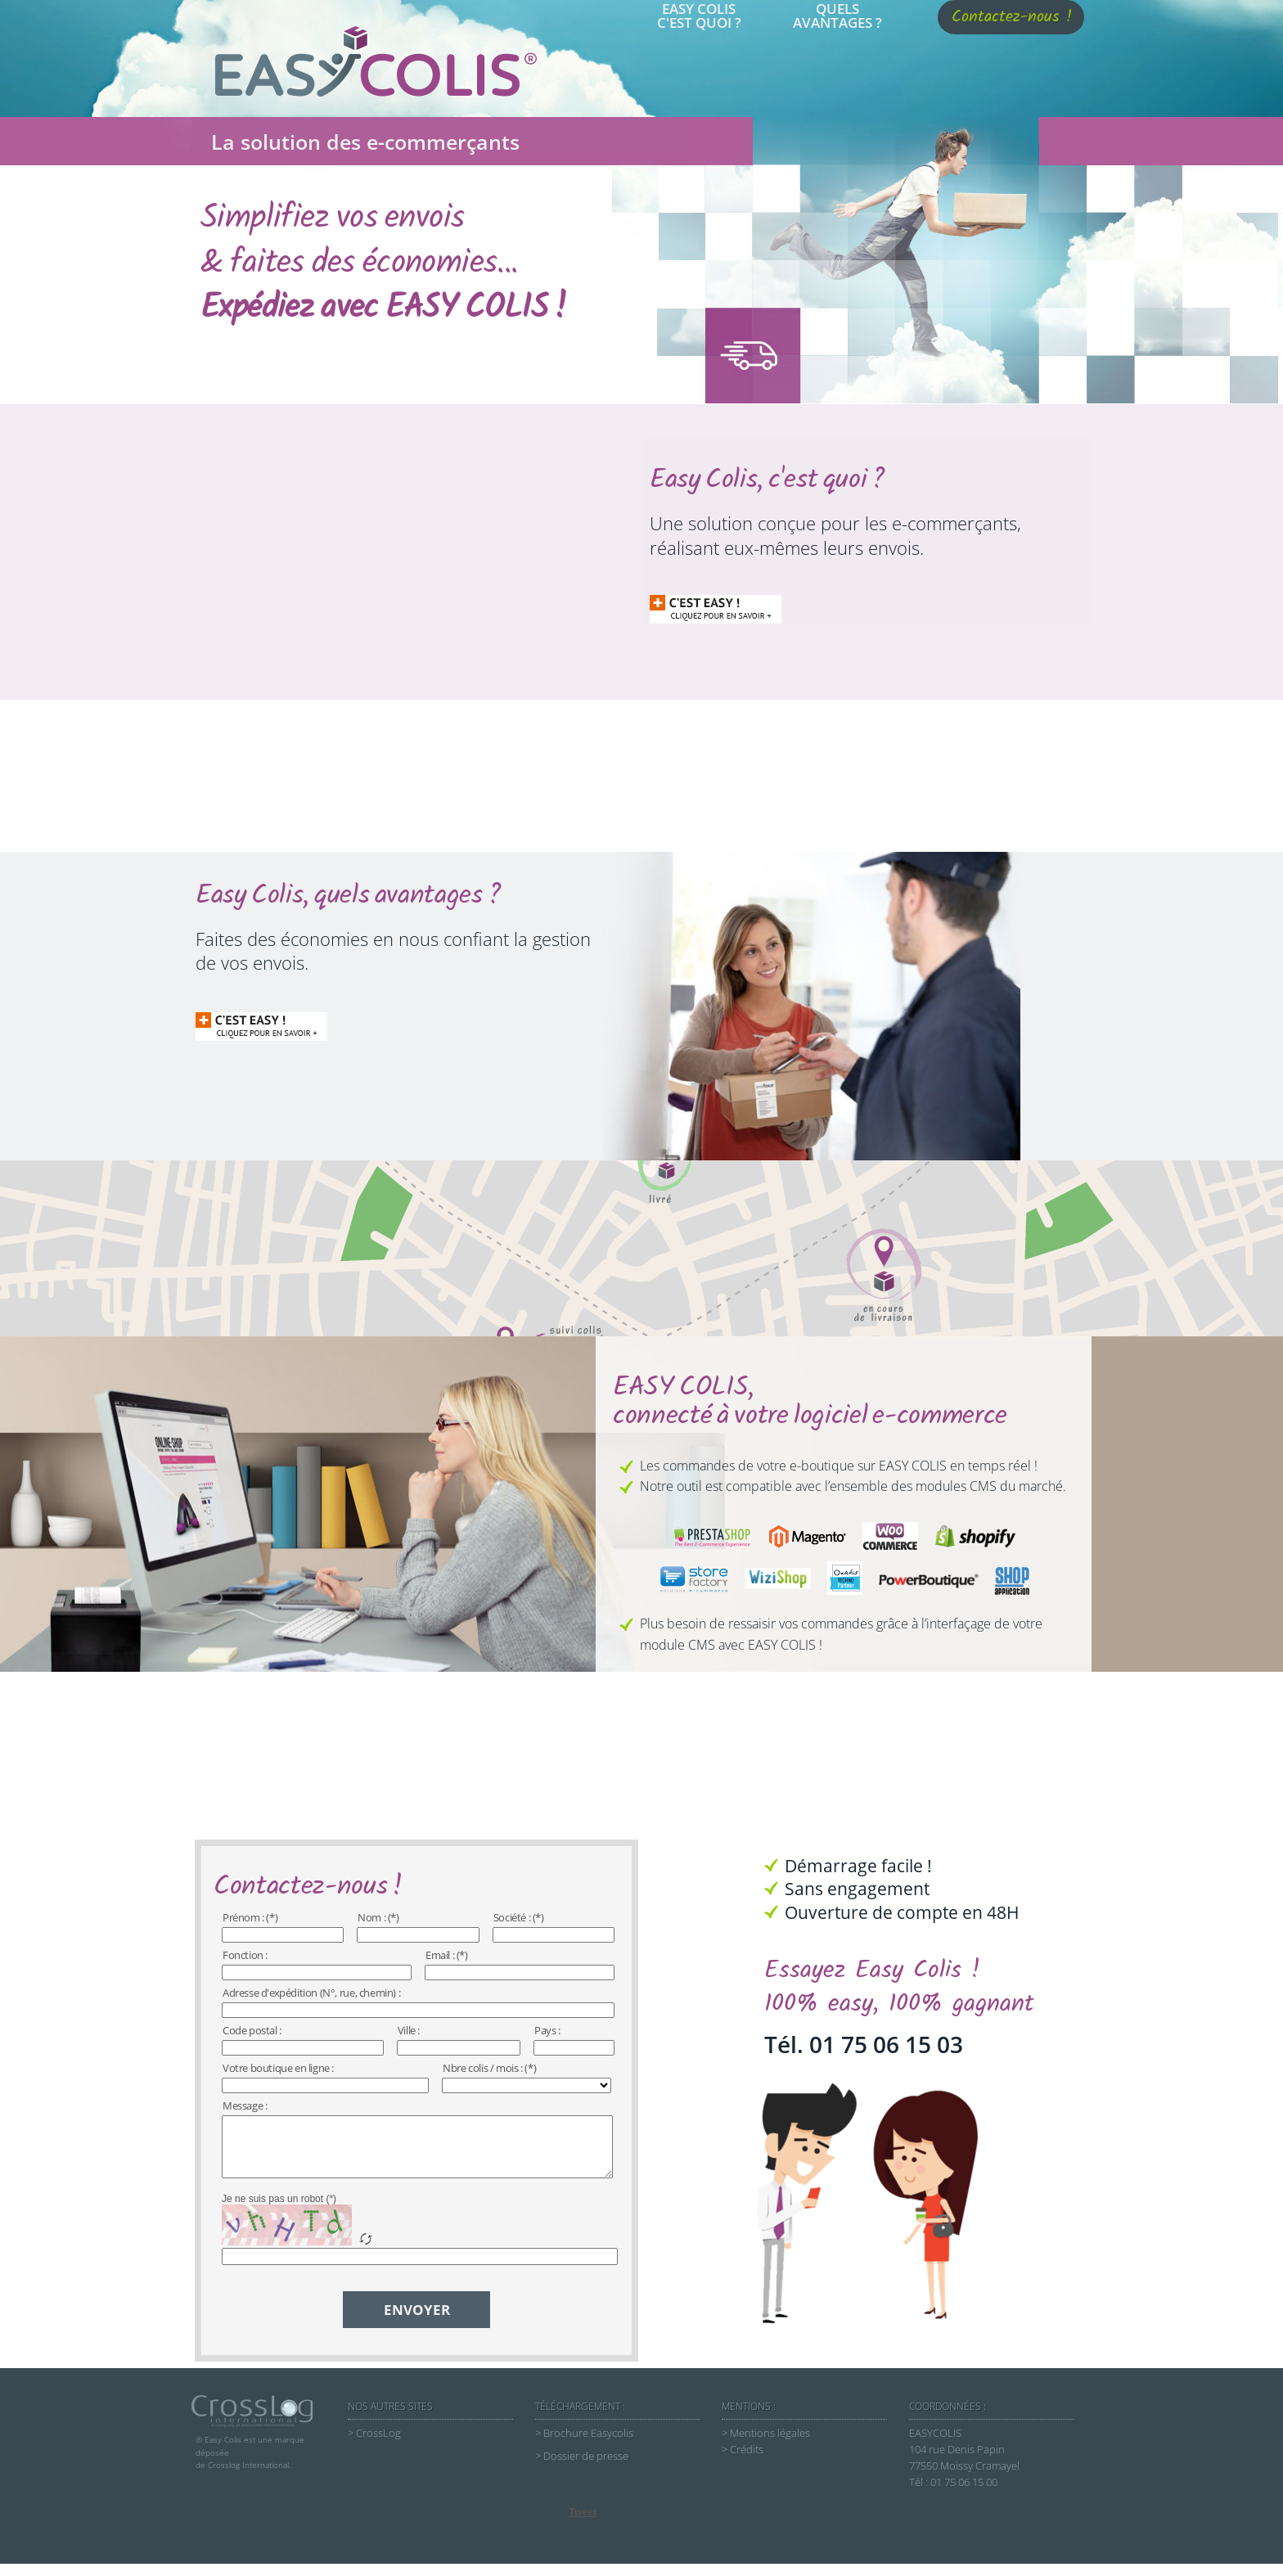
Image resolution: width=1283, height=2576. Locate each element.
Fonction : (245, 1955)
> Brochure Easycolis (584, 2445)
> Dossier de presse (581, 2468)
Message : (245, 2105)
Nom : (371, 1917)
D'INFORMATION (247, 1031)
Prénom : (243, 1917)
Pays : (547, 2030)
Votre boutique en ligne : (278, 2067)
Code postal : (252, 2030)
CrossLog (378, 2445)
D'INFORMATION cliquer (701, 607)
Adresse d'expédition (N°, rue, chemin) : (311, 1992)
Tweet (582, 2524)
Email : (439, 1955)
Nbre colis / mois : (482, 2067)
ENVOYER (417, 2322)
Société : (511, 1917)
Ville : (409, 2030)
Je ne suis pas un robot (272, 2211)
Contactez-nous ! (1012, 16)
